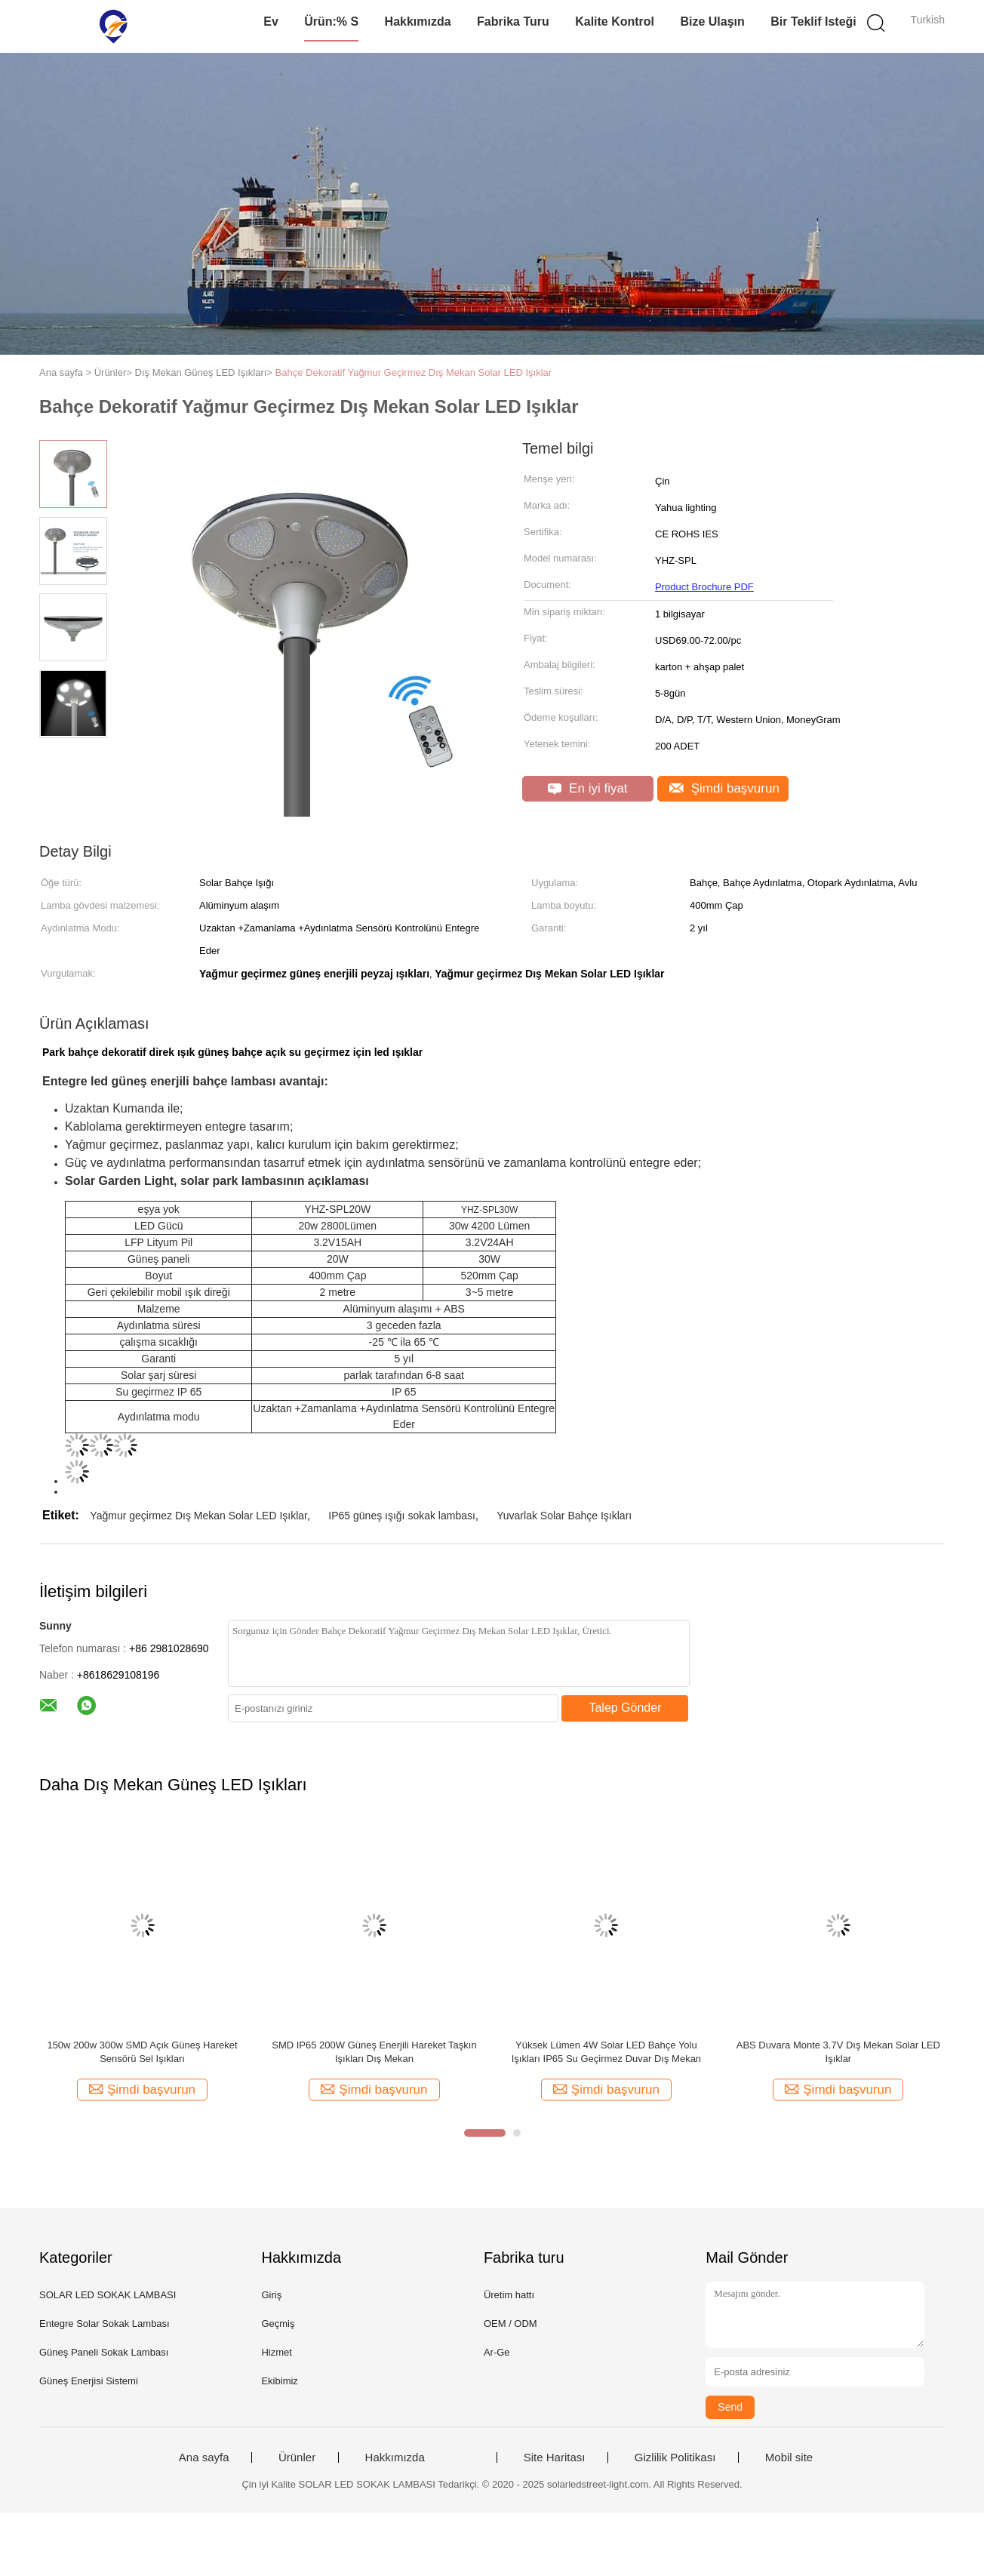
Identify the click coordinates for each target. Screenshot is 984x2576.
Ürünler (296, 2457)
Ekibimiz (279, 2381)
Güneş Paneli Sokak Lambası (103, 2352)
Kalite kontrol (614, 21)
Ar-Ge (497, 2352)
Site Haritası (555, 2457)
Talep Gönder (625, 1707)
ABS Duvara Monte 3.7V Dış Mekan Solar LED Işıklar (838, 2051)
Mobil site (789, 2457)
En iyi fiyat (587, 788)
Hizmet (276, 2352)
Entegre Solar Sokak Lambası (104, 2323)
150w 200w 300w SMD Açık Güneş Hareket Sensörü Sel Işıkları (142, 2051)
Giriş (271, 2295)
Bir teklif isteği (813, 21)
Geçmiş (277, 2323)
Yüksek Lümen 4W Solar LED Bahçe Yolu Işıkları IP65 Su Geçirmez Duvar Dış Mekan (606, 2051)
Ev (270, 21)
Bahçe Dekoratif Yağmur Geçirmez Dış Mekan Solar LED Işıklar (413, 372)
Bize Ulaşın (712, 21)
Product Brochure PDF (704, 586)
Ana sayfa (204, 2457)
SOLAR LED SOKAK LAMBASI (107, 2295)
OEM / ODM (510, 2323)
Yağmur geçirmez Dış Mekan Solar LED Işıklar (198, 1516)
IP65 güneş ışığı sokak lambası (401, 1516)
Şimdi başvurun (724, 788)
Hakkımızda (418, 21)
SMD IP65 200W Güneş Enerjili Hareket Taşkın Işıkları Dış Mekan (374, 2051)
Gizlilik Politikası (675, 2457)
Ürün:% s (331, 21)
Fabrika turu (513, 21)
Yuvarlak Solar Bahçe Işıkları (564, 1516)
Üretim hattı (509, 2295)
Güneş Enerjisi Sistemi (88, 2381)
